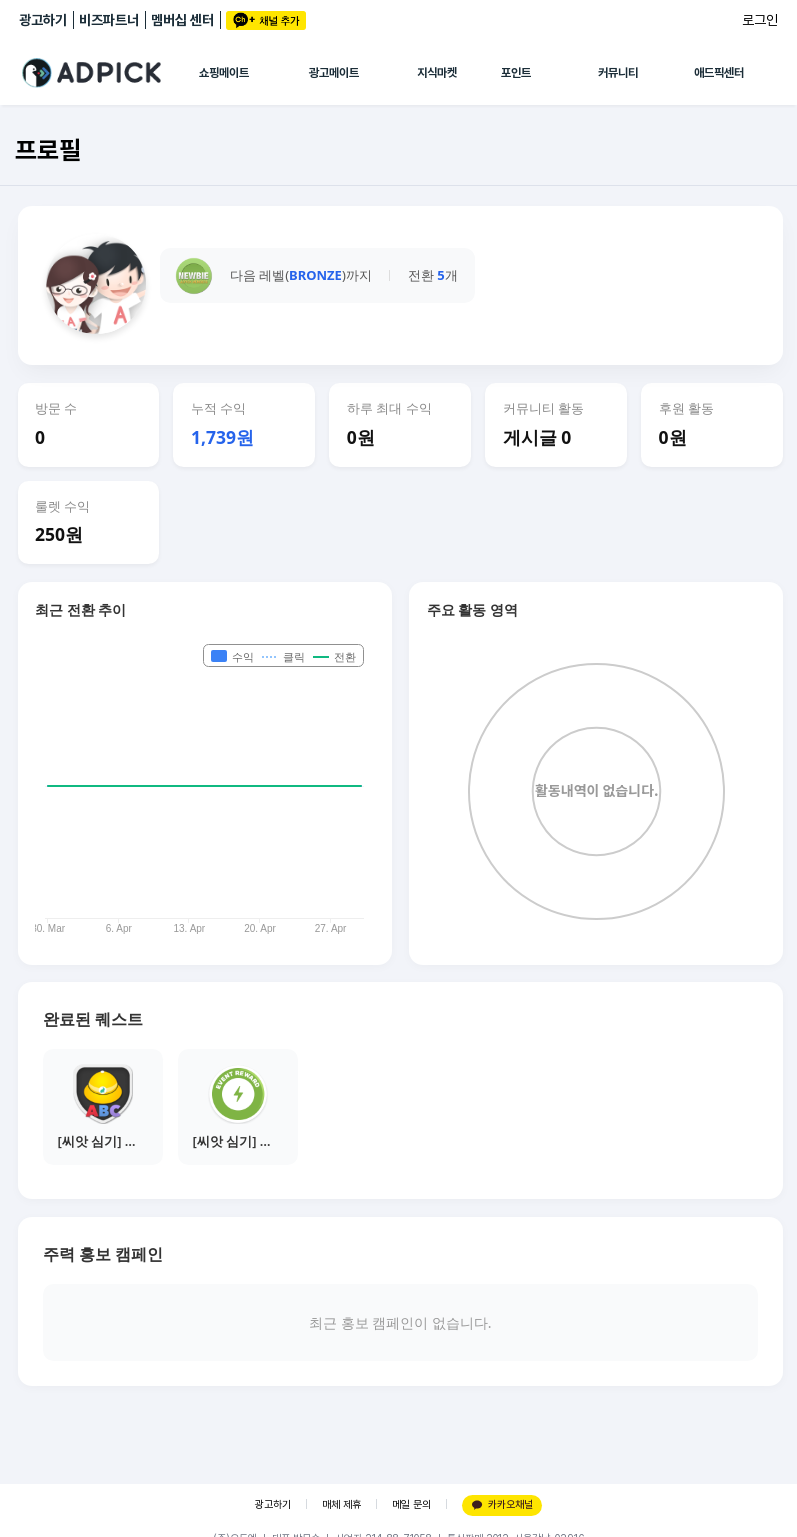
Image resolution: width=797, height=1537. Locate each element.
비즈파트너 (109, 20)
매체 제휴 (341, 1504)
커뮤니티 (618, 73)
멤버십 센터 (182, 20)
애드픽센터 (719, 73)
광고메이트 (334, 73)
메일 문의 (411, 1504)
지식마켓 (437, 73)
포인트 (516, 73)
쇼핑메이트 (224, 73)
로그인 (760, 20)
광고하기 (43, 20)
